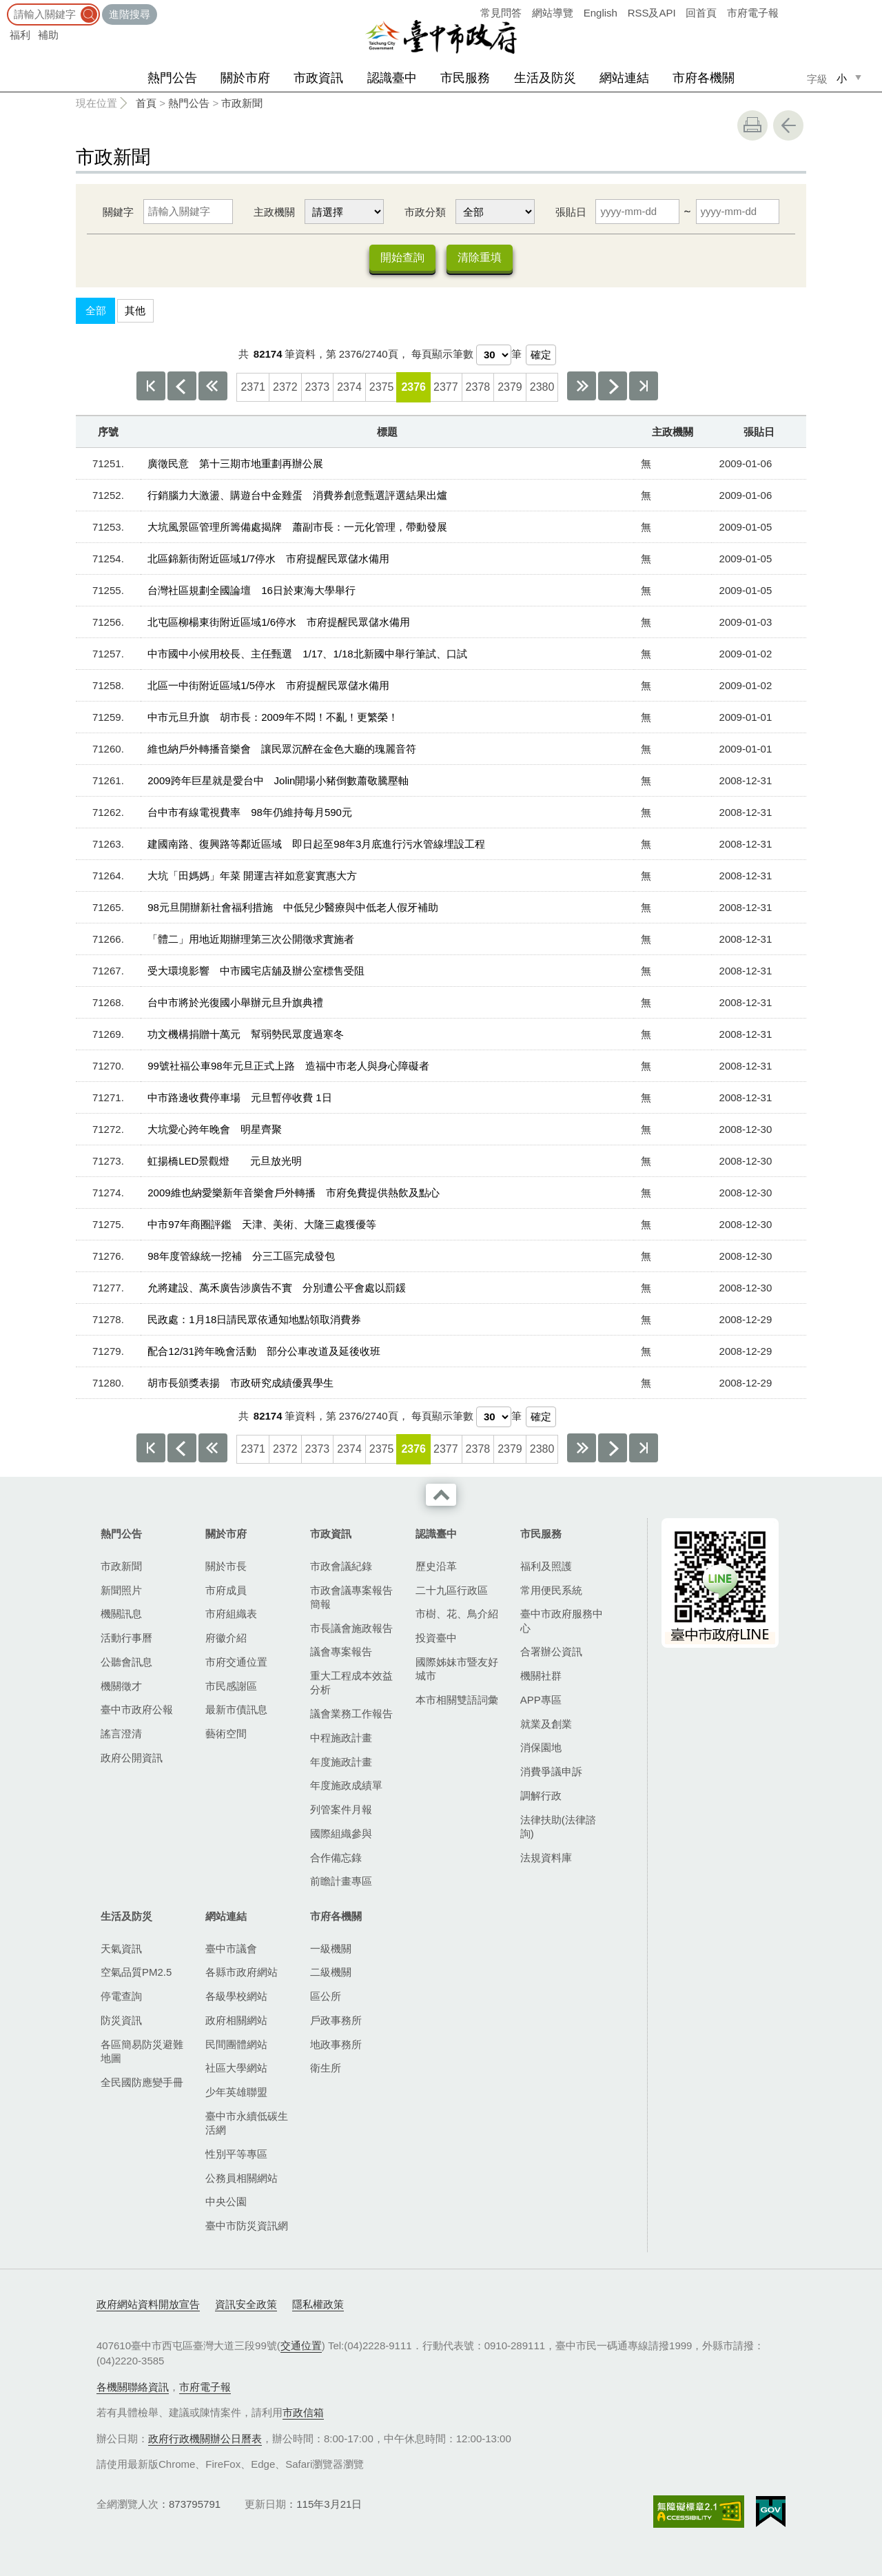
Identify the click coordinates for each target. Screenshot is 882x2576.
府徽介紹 (226, 1638)
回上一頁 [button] (788, 125)
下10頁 (581, 385)
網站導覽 (552, 13)
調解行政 (541, 1795)
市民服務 (465, 78)
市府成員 (226, 1590)
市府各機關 (704, 78)
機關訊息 (121, 1613)
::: (4, 6)
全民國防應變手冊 (142, 2082)
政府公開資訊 (132, 1758)
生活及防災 (545, 78)
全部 (95, 310)
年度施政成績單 (346, 1785)
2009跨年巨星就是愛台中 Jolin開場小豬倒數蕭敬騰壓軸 (278, 780)
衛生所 (325, 2068)
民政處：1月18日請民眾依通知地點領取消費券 (254, 1319)
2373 (317, 387)
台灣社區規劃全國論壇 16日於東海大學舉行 (251, 590)
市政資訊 (318, 78)
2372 (285, 387)
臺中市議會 (231, 1948)
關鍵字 (118, 212)
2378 (478, 387)
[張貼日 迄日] (737, 211)
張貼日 (570, 212)
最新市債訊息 (236, 1709)
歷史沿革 (436, 1566)
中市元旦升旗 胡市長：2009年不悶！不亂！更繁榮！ (272, 717)
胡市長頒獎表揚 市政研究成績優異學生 (240, 1383)
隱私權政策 (318, 2304)
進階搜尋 (129, 14)
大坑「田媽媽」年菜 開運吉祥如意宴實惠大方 (252, 875)
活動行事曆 (126, 1638)
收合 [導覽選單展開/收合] (441, 1495)
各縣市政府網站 (241, 1972)
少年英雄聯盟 (236, 2092)
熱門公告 (172, 78)
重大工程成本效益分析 (351, 1682)
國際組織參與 (341, 1833)
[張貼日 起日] (637, 211)
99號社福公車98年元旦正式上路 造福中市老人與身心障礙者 (288, 1066)
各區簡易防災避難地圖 (142, 2051)
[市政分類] (495, 211)
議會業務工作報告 (351, 1713)
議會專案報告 (341, 1651)
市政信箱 (303, 2412)
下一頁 (612, 385)
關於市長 (226, 1566)
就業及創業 (546, 1724)
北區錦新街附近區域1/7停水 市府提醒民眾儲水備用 (268, 558)
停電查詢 (121, 1996)
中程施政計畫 (341, 1738)
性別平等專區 (236, 2154)
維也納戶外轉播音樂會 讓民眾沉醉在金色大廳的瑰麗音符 (281, 749)
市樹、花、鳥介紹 (457, 1613)
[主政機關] (344, 211)
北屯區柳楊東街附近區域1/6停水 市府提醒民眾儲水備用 (278, 622)
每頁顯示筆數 (442, 354)
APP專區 (541, 1700)
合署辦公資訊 (551, 1651)
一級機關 (330, 1948)
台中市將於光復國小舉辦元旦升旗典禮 (235, 1002)
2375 (381, 387)
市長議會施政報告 (351, 1628)
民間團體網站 (236, 2044)
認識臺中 (392, 78)
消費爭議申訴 (551, 1771)
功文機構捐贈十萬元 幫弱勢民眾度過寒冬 (245, 1034)
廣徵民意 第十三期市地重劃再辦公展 (235, 463)
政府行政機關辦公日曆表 (205, 2438)
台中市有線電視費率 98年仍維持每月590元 (249, 812)
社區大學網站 (236, 2068)
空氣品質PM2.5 (136, 1972)
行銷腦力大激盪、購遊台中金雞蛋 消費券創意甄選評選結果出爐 (297, 495)
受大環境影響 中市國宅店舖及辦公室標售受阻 (256, 971)
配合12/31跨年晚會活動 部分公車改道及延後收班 (263, 1351)
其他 (135, 310)
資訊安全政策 (246, 2304)
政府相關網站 (236, 2020)
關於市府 (245, 78)
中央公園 (226, 2201)
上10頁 (212, 385)
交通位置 (301, 2345)
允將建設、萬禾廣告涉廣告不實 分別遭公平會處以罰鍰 (276, 1288)
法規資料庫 (546, 1857)
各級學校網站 (236, 1996)
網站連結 (624, 78)
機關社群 (541, 1675)
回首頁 (701, 13)
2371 (252, 387)
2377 (445, 387)
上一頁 (181, 385)
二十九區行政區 (452, 1590)
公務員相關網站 (241, 2178)
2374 (349, 387)
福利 (20, 35)
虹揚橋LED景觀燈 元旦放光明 (224, 1161)
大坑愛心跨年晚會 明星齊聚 (214, 1129)
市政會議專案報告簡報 (351, 1597)
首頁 (146, 103)
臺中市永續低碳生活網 (246, 2123)
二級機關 (330, 1972)
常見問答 (501, 13)
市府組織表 (231, 1613)
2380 (542, 387)
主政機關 (274, 212)
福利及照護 (546, 1566)
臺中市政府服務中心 (561, 1620)
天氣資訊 (121, 1948)
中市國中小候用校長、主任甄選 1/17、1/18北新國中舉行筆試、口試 (306, 654)
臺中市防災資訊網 (246, 2225)
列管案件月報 (341, 1809)
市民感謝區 (231, 1686)
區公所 (325, 1996)
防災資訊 (121, 2020)
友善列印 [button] (752, 125)
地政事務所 (336, 2044)
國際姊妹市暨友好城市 (457, 1668)
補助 (48, 35)
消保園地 (541, 1747)
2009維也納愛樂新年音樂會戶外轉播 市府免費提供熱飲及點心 (293, 1192)
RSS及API (652, 13)
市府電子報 (753, 13)
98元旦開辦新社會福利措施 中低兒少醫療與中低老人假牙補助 (292, 907)
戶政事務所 (336, 2020)
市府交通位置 (236, 1662)
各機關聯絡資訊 (132, 2387)
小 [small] (842, 78)
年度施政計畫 (341, 1762)
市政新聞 (242, 103)
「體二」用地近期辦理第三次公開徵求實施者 (250, 939)
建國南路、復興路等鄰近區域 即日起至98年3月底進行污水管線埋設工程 (316, 844)
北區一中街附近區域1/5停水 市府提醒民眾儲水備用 (268, 685)
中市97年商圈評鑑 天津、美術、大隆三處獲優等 (261, 1224)
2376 (413, 387)
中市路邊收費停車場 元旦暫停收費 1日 (239, 1097)
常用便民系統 (551, 1590)
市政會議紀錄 (341, 1566)
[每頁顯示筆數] (493, 355)
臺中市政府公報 (137, 1709)
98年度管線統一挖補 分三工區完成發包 (241, 1256)
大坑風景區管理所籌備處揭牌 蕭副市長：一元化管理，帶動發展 (297, 527)
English (600, 13)
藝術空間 (226, 1733)
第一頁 (150, 385)
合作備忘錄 (336, 1857)
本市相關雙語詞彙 (457, 1700)
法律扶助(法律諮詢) (558, 1826)
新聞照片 (121, 1590)
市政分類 (425, 212)
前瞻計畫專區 (341, 1881)
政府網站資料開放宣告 (148, 2304)
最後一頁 (643, 385)
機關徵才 (121, 1686)
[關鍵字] (188, 211)
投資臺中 (436, 1638)
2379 (510, 387)
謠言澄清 (121, 1733)
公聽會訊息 (126, 1662)
